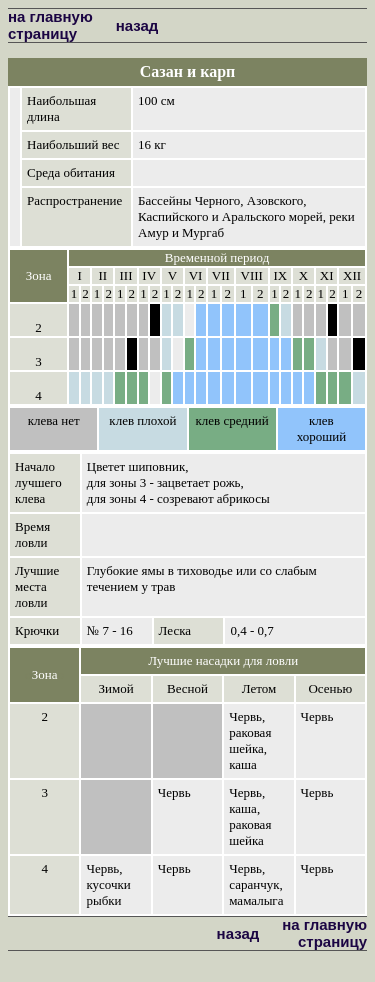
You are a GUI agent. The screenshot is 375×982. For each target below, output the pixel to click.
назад (137, 25)
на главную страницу (50, 25)
